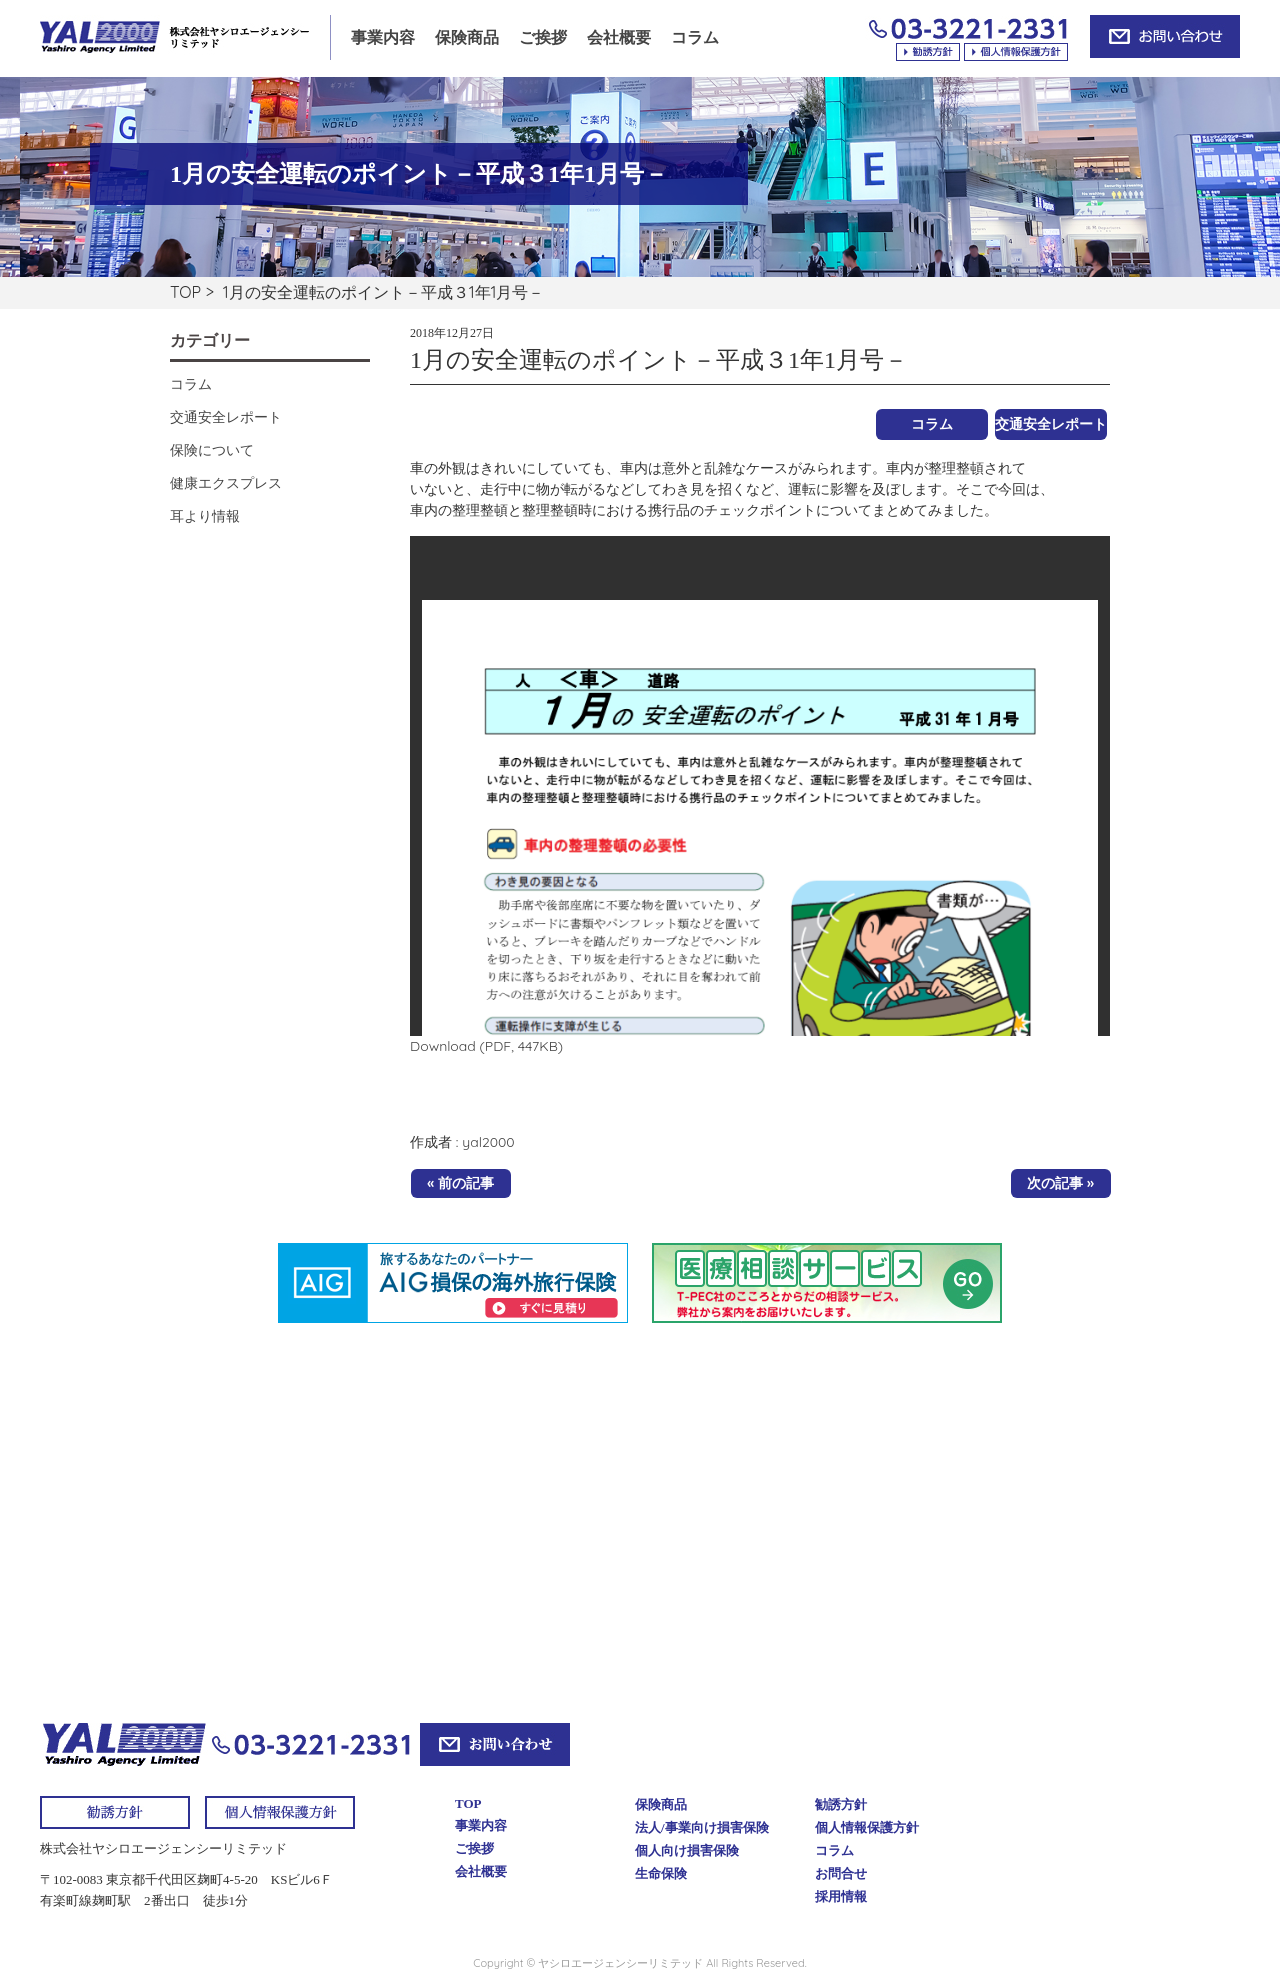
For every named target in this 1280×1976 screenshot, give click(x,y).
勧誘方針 (841, 1804)
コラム (695, 37)
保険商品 (467, 37)
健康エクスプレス (226, 483)
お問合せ (841, 1873)
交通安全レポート (1051, 424)
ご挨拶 (543, 37)
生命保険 (661, 1873)
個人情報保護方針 (867, 1827)
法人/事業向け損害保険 (702, 1827)
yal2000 (488, 1142)
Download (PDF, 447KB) (486, 1046)
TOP (185, 292)
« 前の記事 (460, 1183)
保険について (212, 450)
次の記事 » (1060, 1183)
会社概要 (619, 37)
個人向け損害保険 (687, 1850)
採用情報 (841, 1896)
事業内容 (383, 37)
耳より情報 (205, 516)
